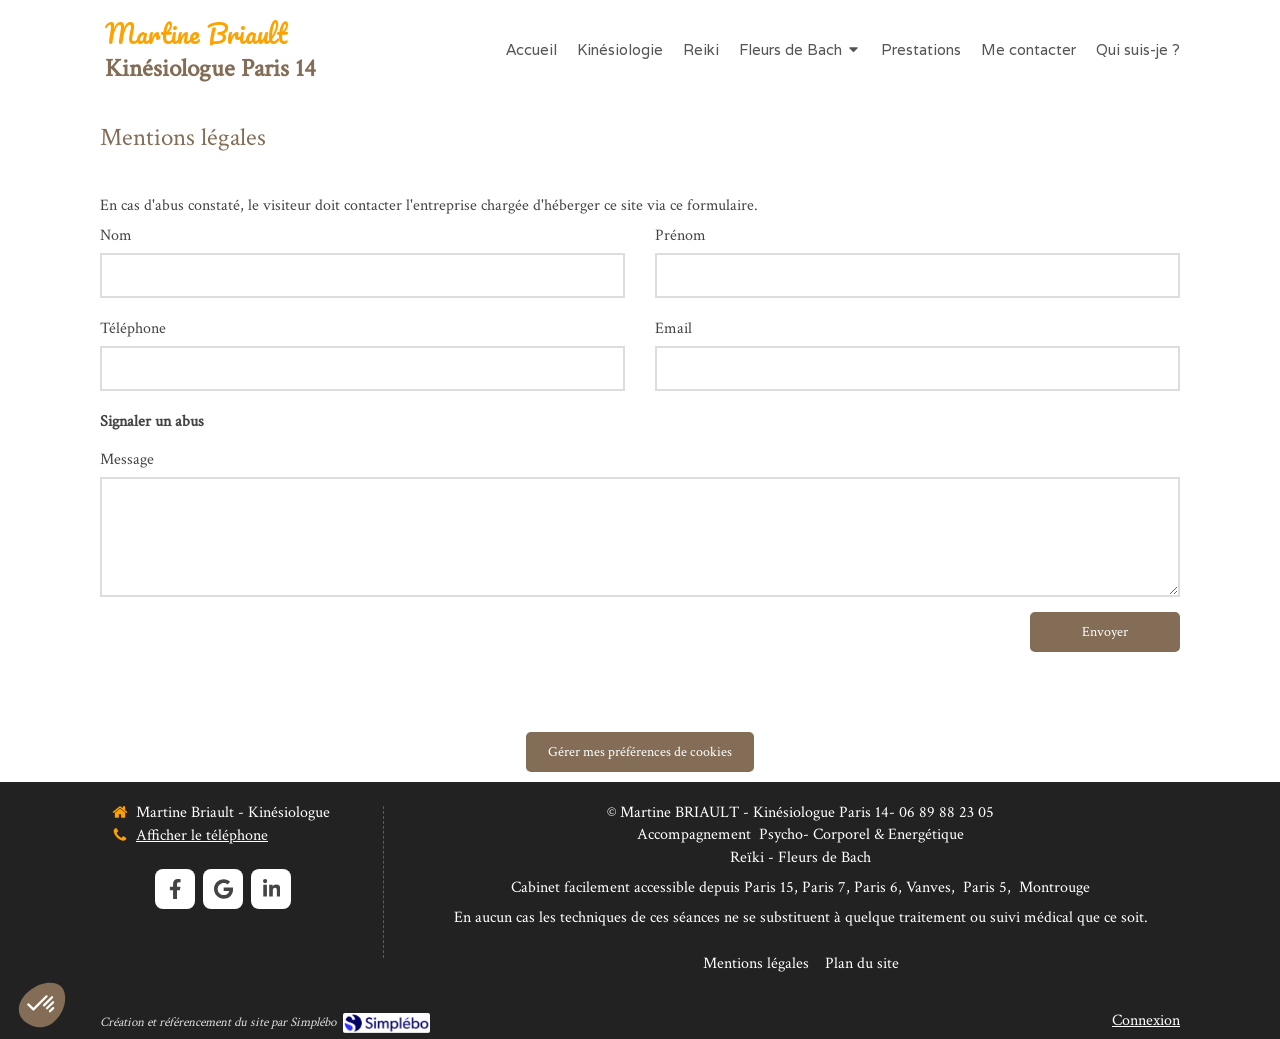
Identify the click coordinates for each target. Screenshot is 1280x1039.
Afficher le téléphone (202, 835)
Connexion (1146, 1020)
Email (673, 328)
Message (127, 459)
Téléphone (133, 328)
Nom (116, 235)
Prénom (680, 235)
